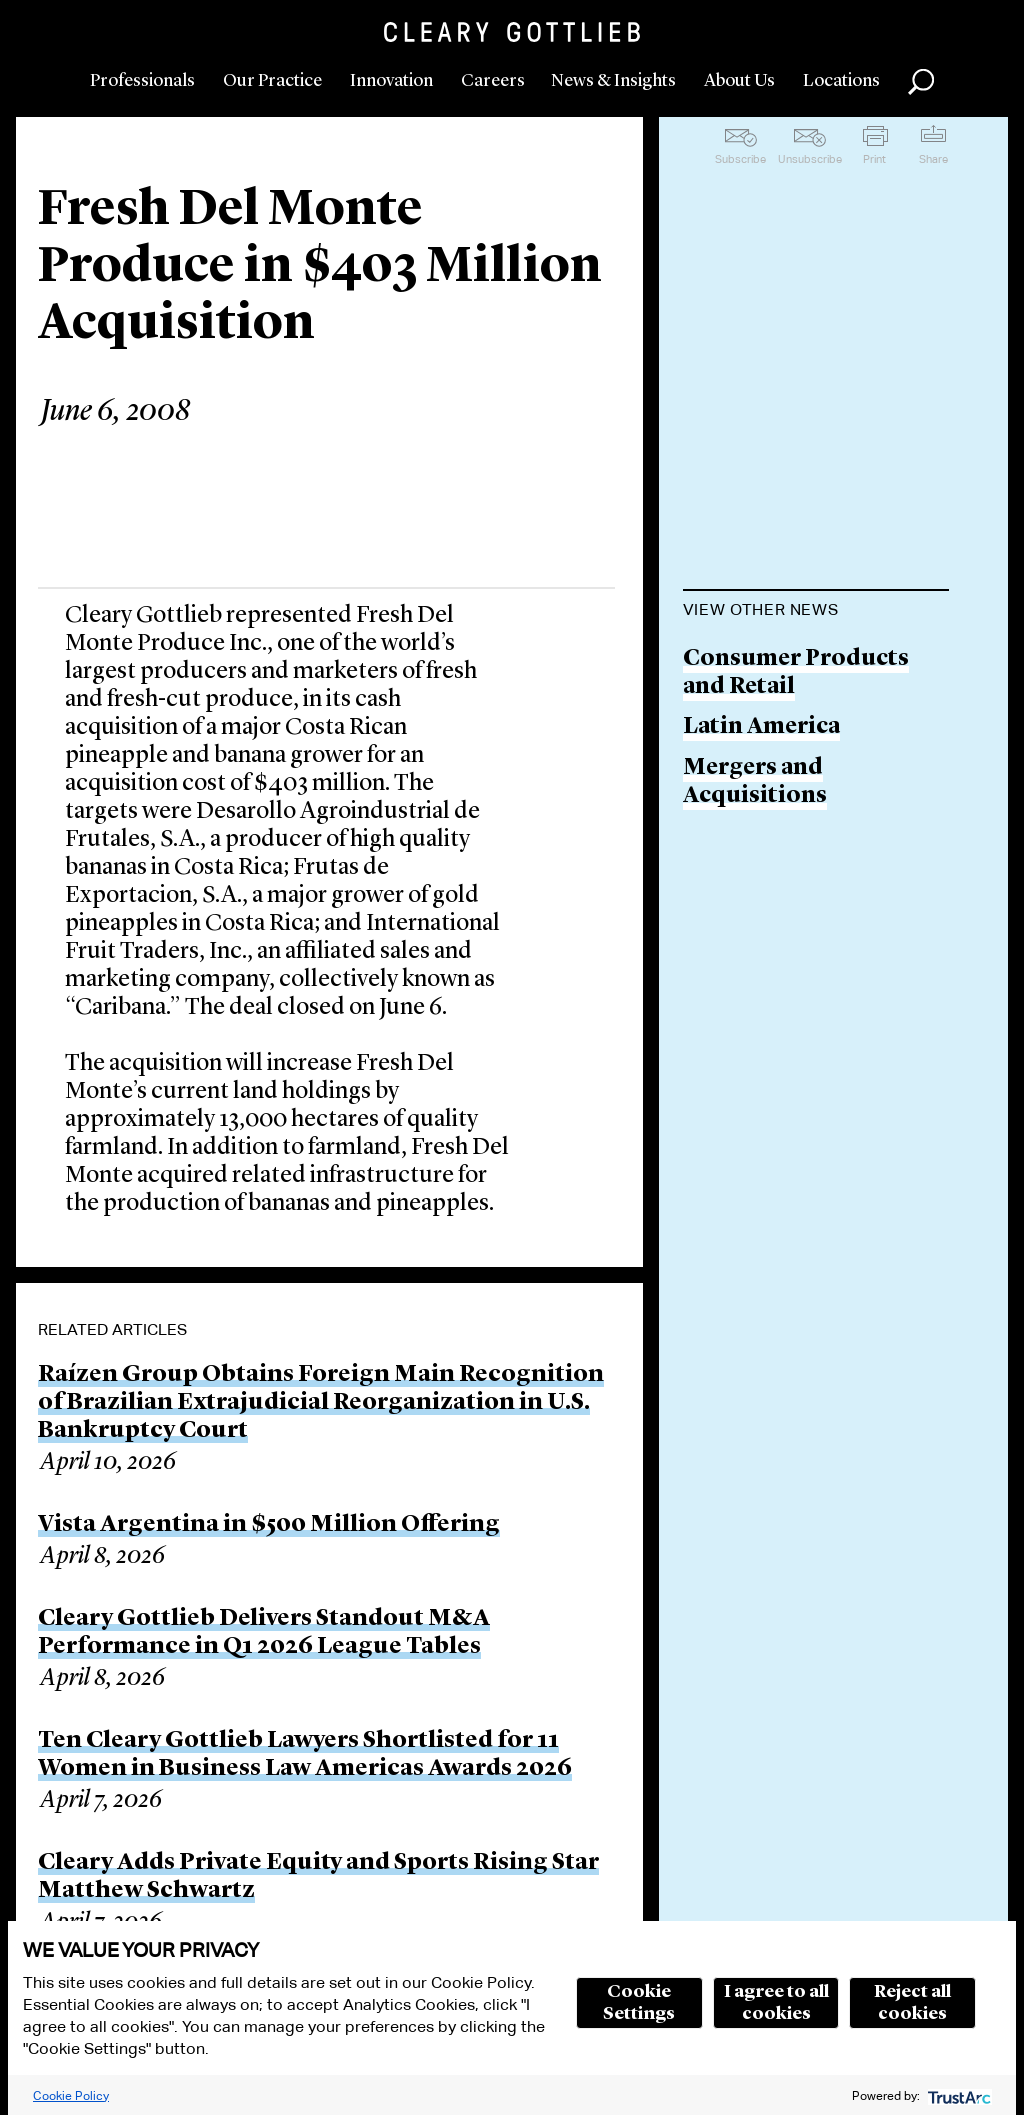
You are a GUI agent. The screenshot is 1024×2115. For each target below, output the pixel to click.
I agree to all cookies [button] (776, 2003)
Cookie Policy (71, 2095)
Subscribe (740, 159)
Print (874, 159)
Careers (493, 81)
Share (933, 159)
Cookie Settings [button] (639, 2003)
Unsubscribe (810, 159)
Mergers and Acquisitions (755, 782)
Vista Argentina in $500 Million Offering (269, 1525)
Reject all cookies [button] (912, 2003)
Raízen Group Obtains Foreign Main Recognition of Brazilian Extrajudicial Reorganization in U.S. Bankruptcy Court (321, 1403)
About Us (739, 81)
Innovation (391, 81)
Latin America (761, 727)
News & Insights (613, 81)
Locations (841, 81)
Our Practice (272, 81)
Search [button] (921, 82)
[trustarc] (957, 2095)
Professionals (142, 81)
